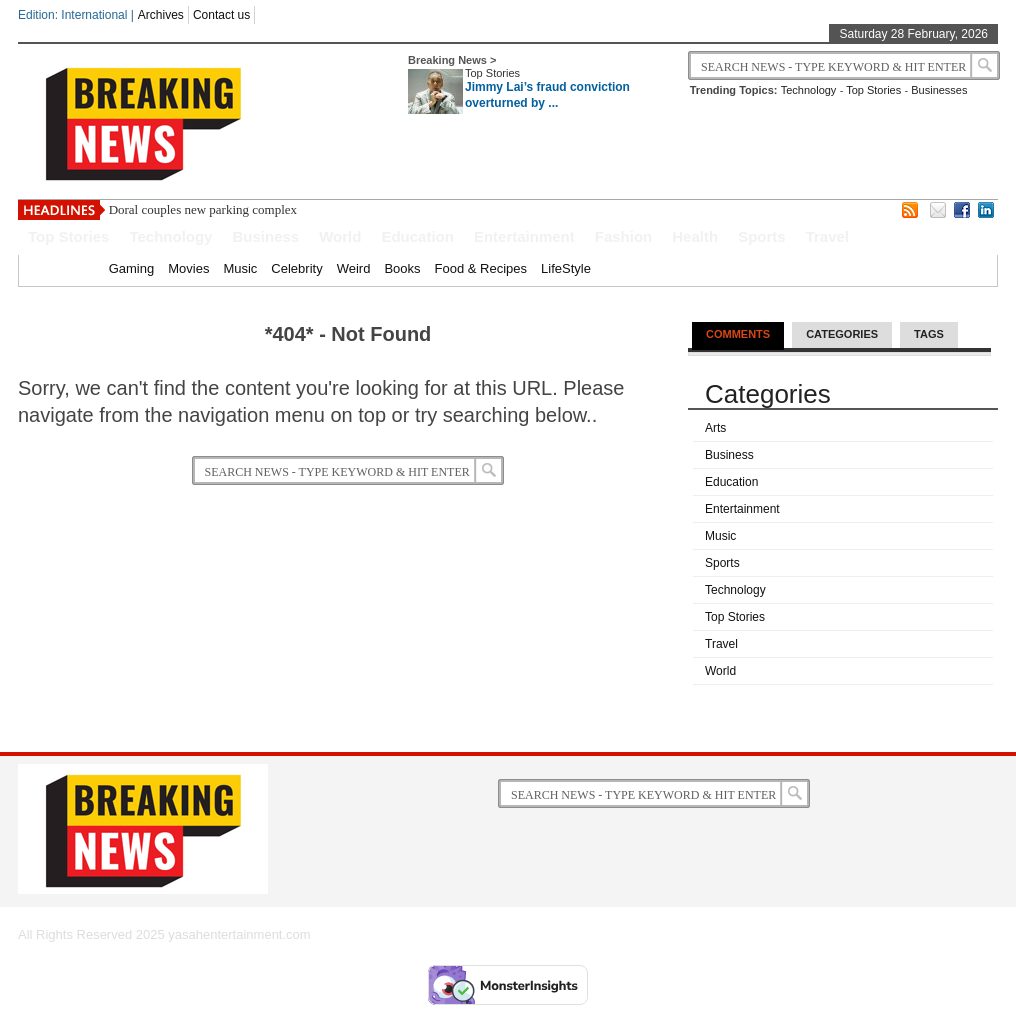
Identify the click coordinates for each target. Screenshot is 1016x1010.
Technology (809, 90)
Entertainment (524, 236)
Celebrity (296, 268)
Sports (762, 236)
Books (402, 268)
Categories (842, 334)
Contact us (221, 15)
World (340, 236)
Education (417, 236)
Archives (161, 15)
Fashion (624, 236)
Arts (715, 428)
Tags (929, 334)
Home (77, 268)
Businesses (939, 90)
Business (265, 236)
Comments (738, 334)
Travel (827, 236)
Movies (188, 268)
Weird (354, 268)
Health (695, 236)
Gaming (132, 268)
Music (240, 268)
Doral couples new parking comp (195, 209)
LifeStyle (566, 268)
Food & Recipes (481, 268)
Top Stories (492, 73)
